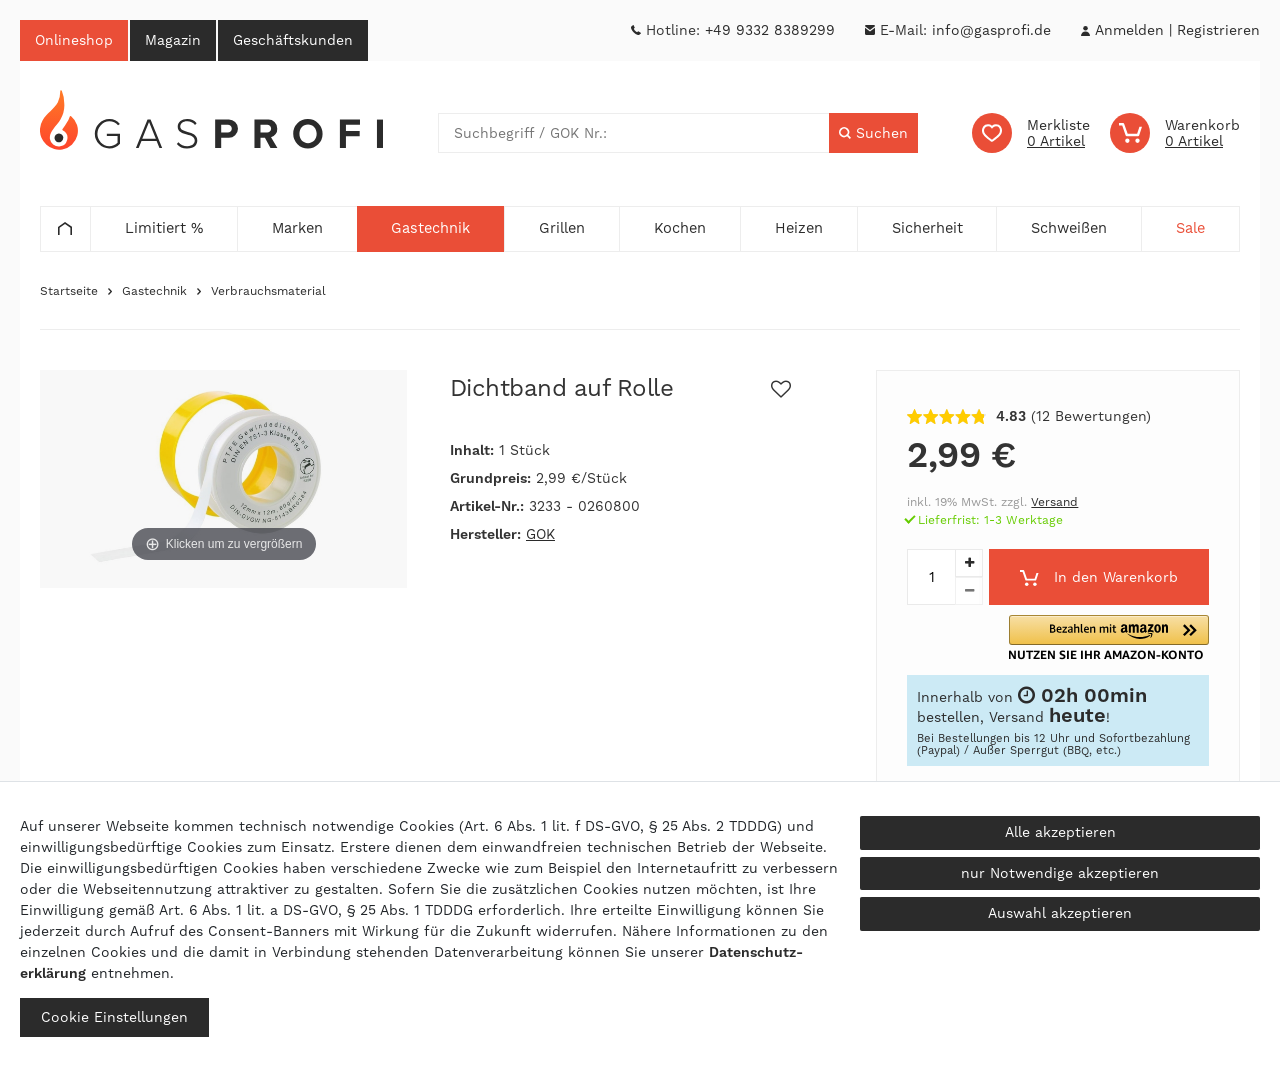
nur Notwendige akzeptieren (1060, 873)
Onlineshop (74, 40)
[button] (1136, 638)
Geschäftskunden (293, 40)
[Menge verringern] (969, 592)
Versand (1054, 503)
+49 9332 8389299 (770, 30)
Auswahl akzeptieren (1060, 913)
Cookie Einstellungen (114, 1017)
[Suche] (873, 134)
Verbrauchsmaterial (268, 292)
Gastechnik (154, 292)
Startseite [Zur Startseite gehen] (69, 292)
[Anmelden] (1129, 30)
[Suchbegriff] (634, 134)
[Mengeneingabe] (931, 578)
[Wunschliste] (1031, 134)
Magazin (173, 40)
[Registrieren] (1218, 30)
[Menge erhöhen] (969, 564)
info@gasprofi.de (991, 30)
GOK (540, 535)
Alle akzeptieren (1060, 832)
